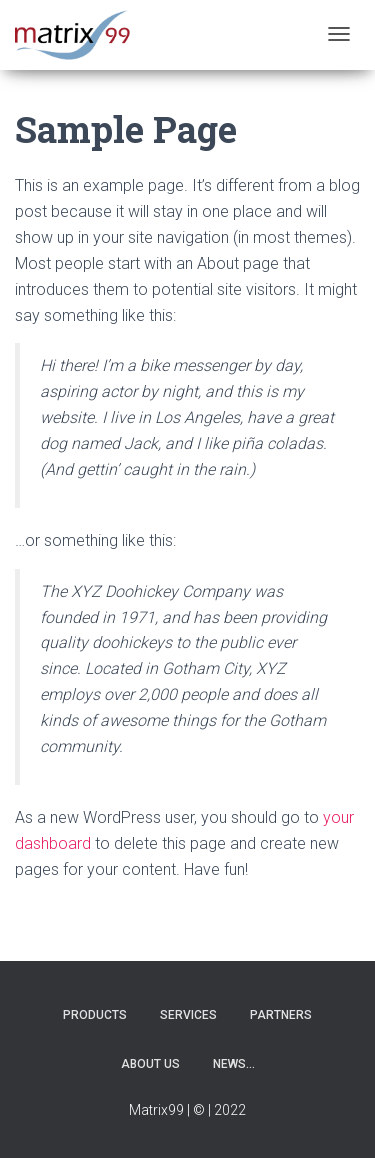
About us (150, 1064)
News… (234, 1064)
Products (95, 1015)
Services (188, 1015)
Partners (281, 1015)
